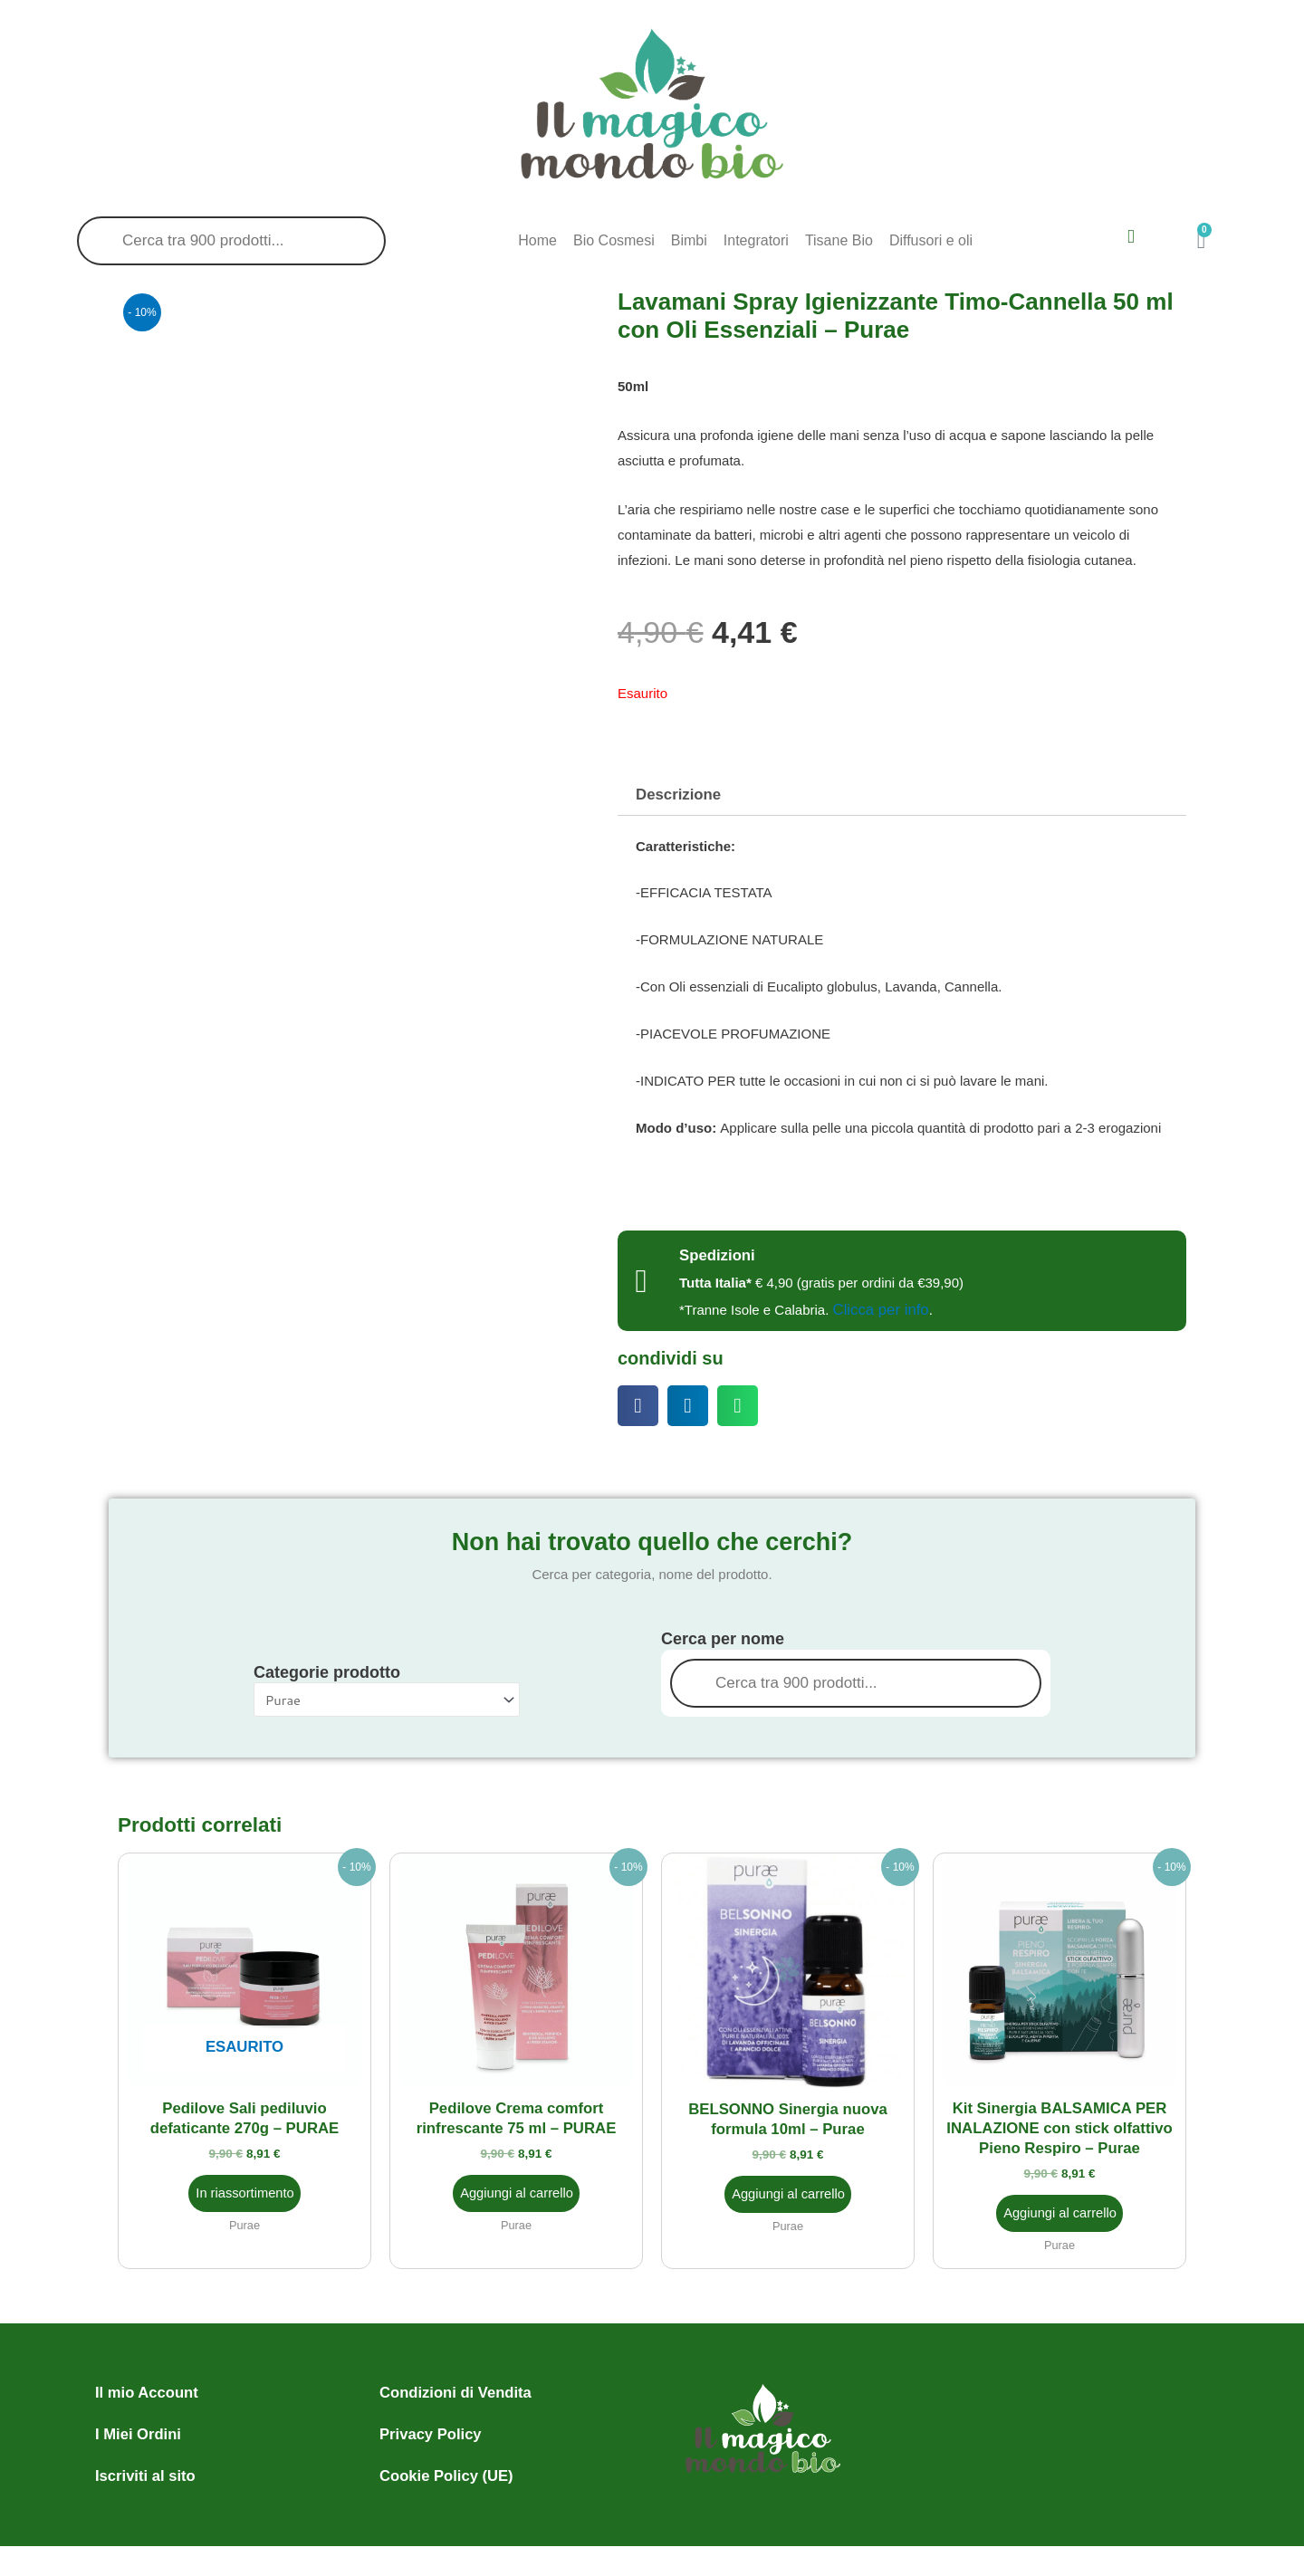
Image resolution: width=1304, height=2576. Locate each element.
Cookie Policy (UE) (443, 2470)
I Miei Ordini (136, 2429)
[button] (638, 1404)
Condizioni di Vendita (452, 2387)
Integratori (756, 240)
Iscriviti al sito (143, 2470)
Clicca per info (879, 1308)
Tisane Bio (839, 240)
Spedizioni (715, 1254)
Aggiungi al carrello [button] (517, 2188)
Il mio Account (145, 2387)
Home (537, 240)
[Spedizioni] (641, 1279)
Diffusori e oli (931, 240)
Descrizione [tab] (675, 794)
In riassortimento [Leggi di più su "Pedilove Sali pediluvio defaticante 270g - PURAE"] (245, 2188)
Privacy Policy (428, 2429)
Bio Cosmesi (614, 240)
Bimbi (689, 240)
